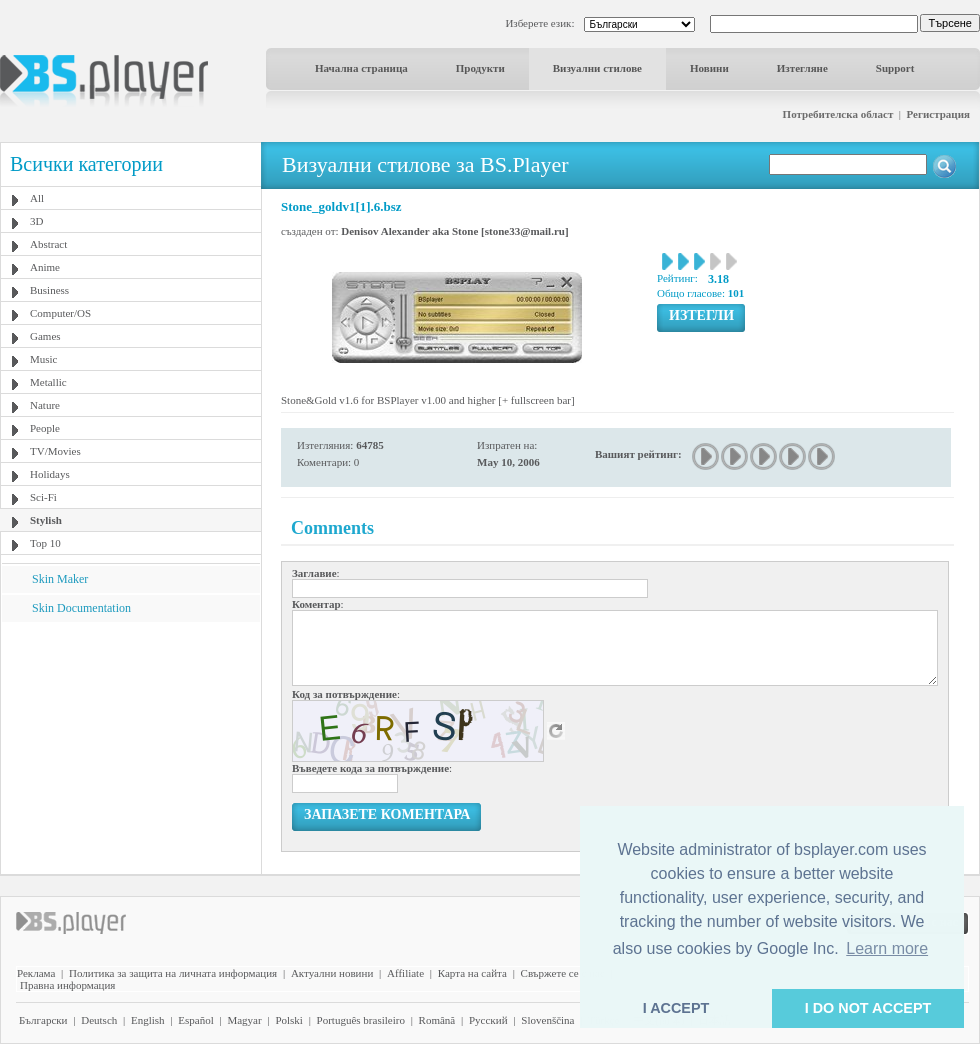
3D (36, 221)
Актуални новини (332, 973)
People (45, 428)
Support (895, 68)
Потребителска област (838, 114)
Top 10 (45, 543)
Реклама (36, 973)
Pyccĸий (488, 1020)
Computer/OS (60, 313)
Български (43, 1020)
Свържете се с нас (563, 973)
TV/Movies (55, 451)
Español (195, 1020)
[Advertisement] (131, 747)
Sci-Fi (43, 497)
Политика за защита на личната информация (173, 973)
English (148, 1020)
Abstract (48, 244)
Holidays (50, 474)
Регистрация (938, 114)
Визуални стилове (597, 68)
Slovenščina (547, 1020)
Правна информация (67, 985)
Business (49, 290)
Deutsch (99, 1020)
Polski (289, 1020)
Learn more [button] (887, 948)
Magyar (244, 1020)
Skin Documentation (81, 608)
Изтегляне (802, 68)
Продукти (480, 68)
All (37, 198)
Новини (709, 68)
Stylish (46, 520)
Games (45, 336)
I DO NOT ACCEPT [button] (868, 1008)
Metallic (48, 382)
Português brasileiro (361, 1020)
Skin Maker (60, 579)
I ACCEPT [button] (676, 1008)
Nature (45, 405)
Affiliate (405, 973)
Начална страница (361, 68)
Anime (45, 267)
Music (44, 359)
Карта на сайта (472, 973)
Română (437, 1020)
